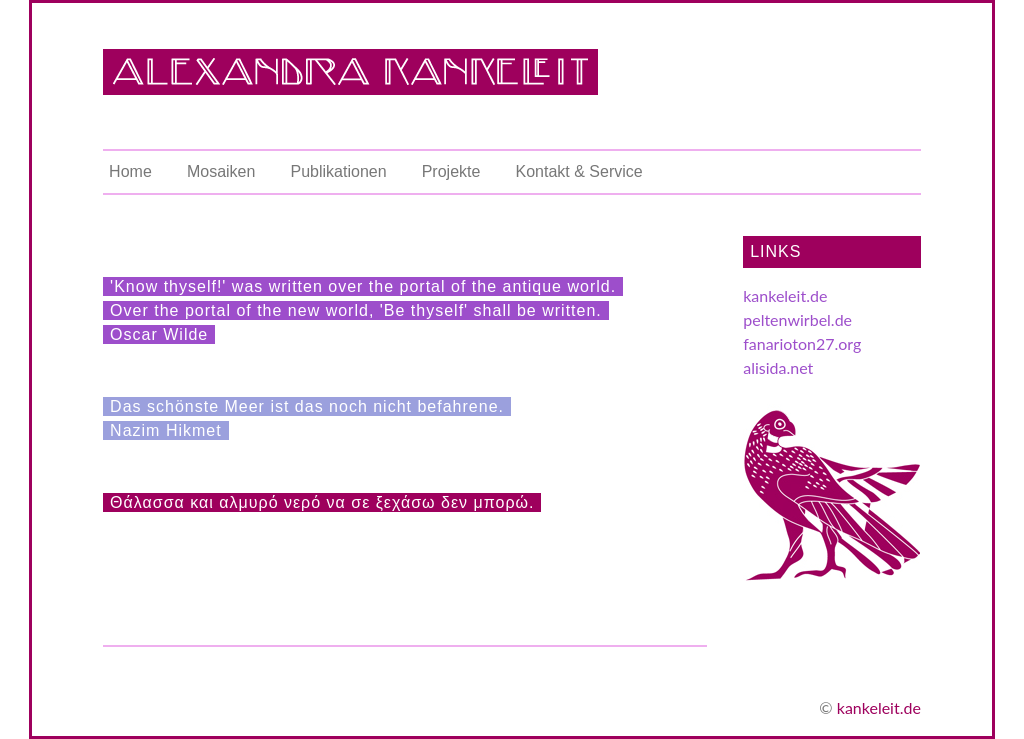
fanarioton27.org (802, 343)
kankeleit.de (785, 295)
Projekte (451, 171)
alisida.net (778, 367)
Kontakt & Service (579, 171)
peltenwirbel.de (797, 319)
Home (130, 171)
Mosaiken (221, 171)
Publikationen (339, 171)
